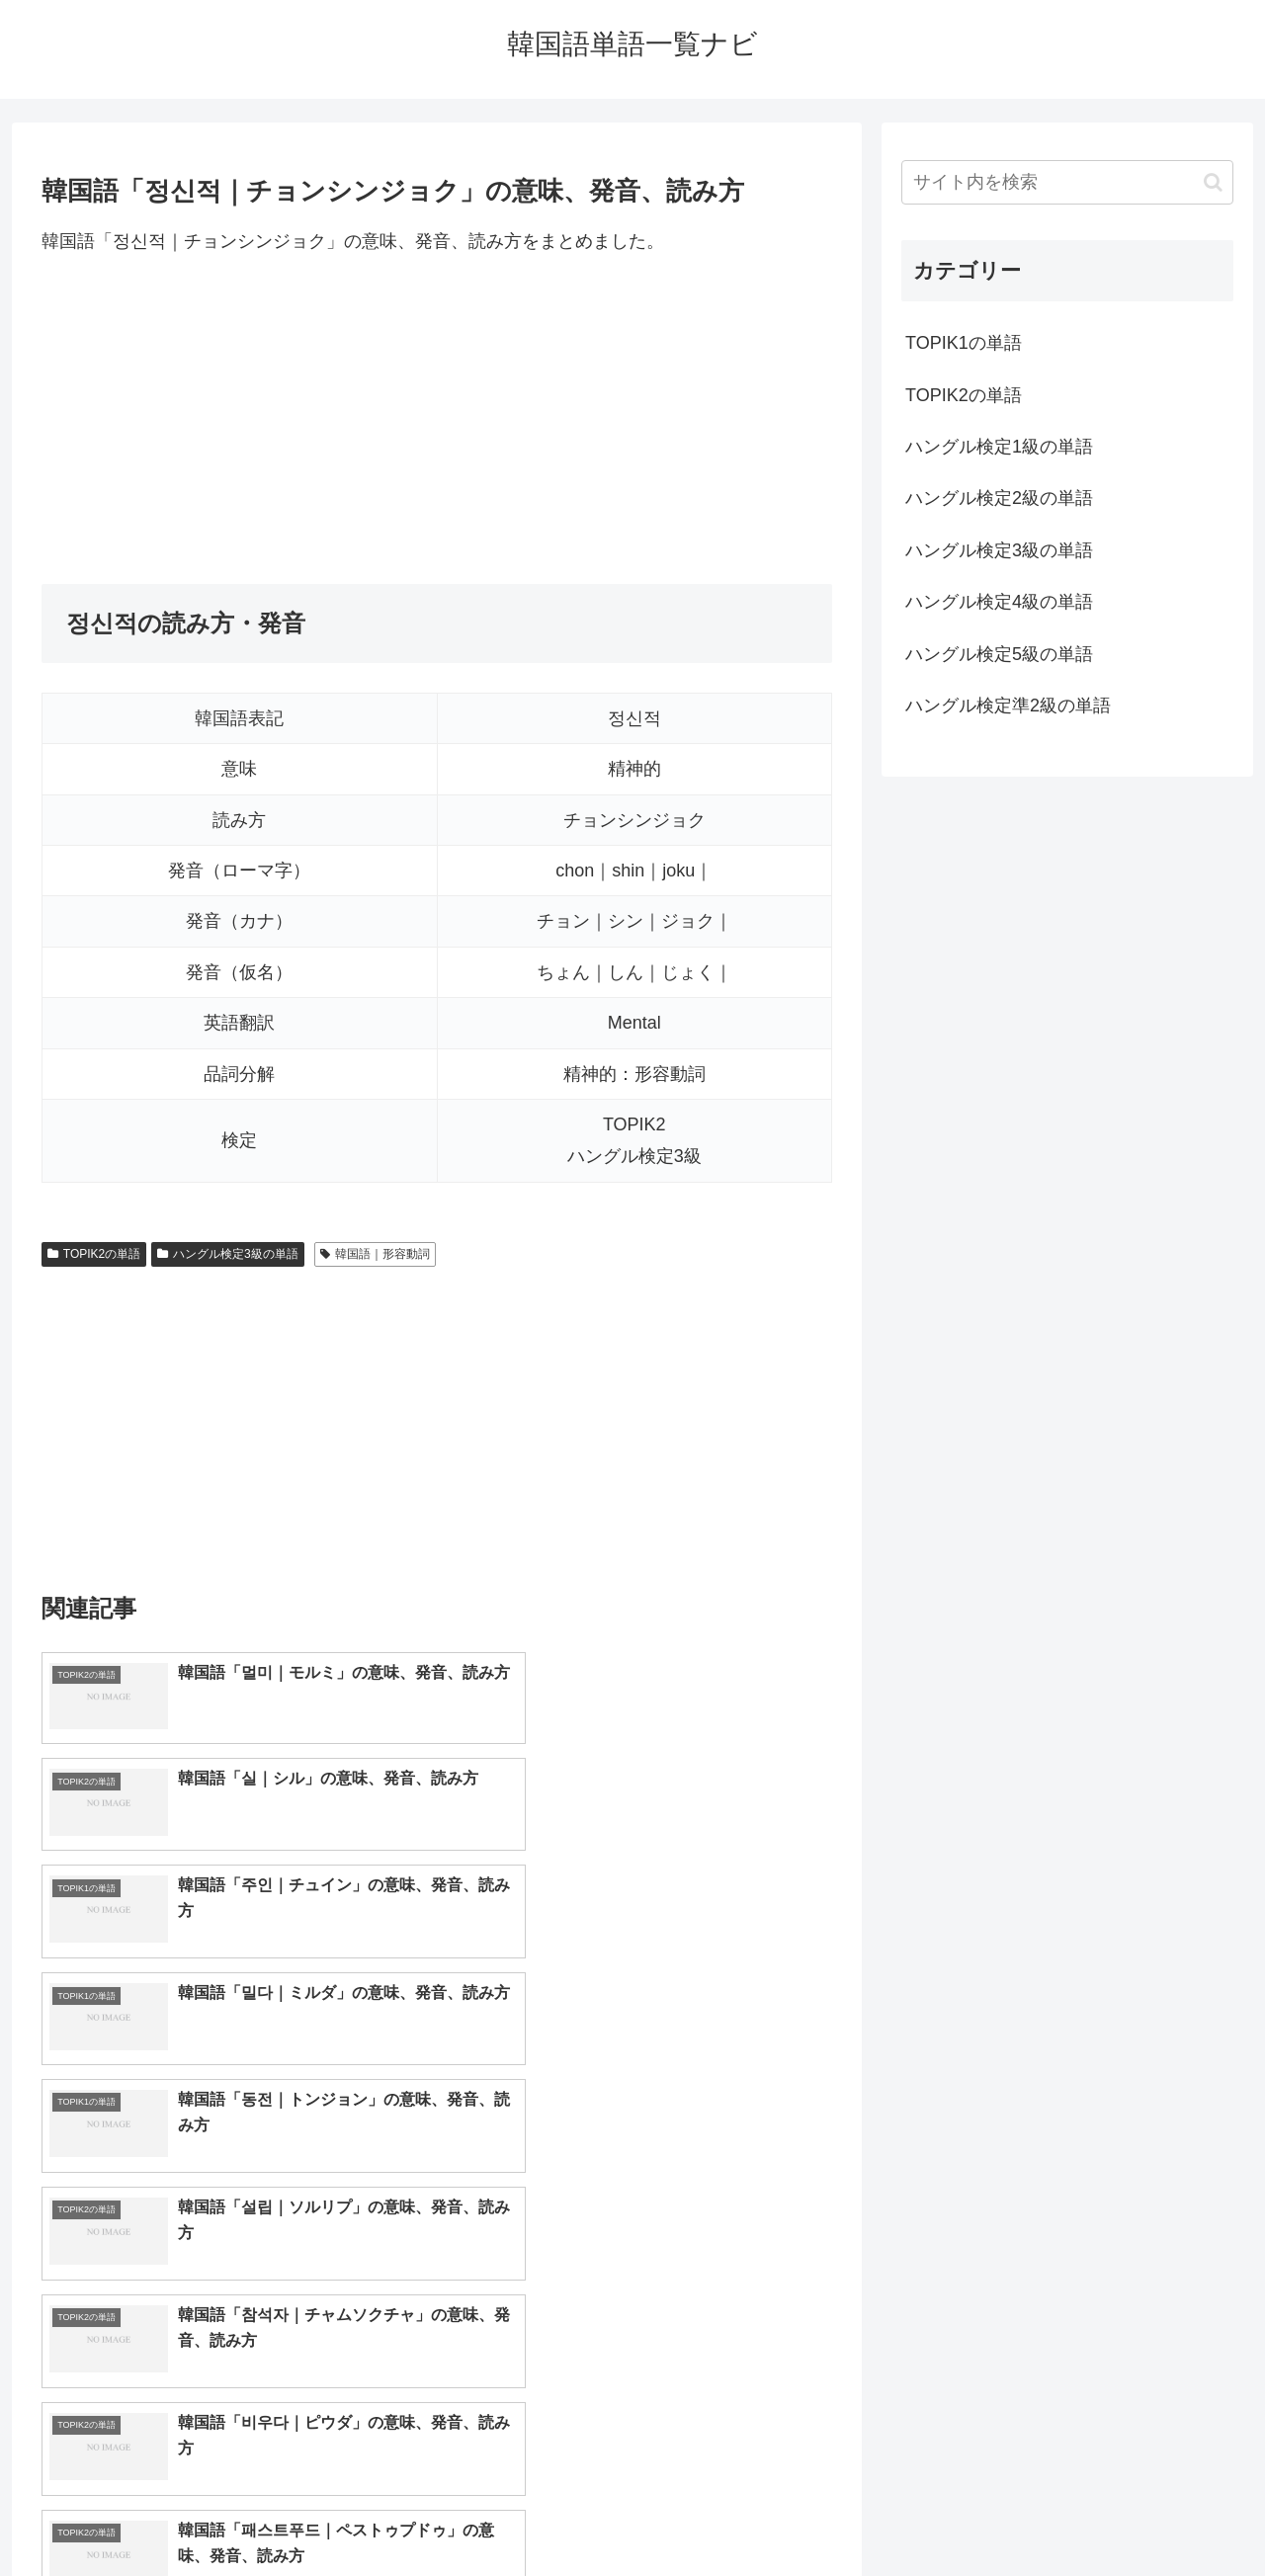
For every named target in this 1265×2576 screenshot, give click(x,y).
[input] (1067, 182)
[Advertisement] (437, 420)
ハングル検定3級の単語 (227, 1254)
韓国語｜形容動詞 (375, 1254)
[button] (1213, 182)
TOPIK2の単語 (93, 1254)
